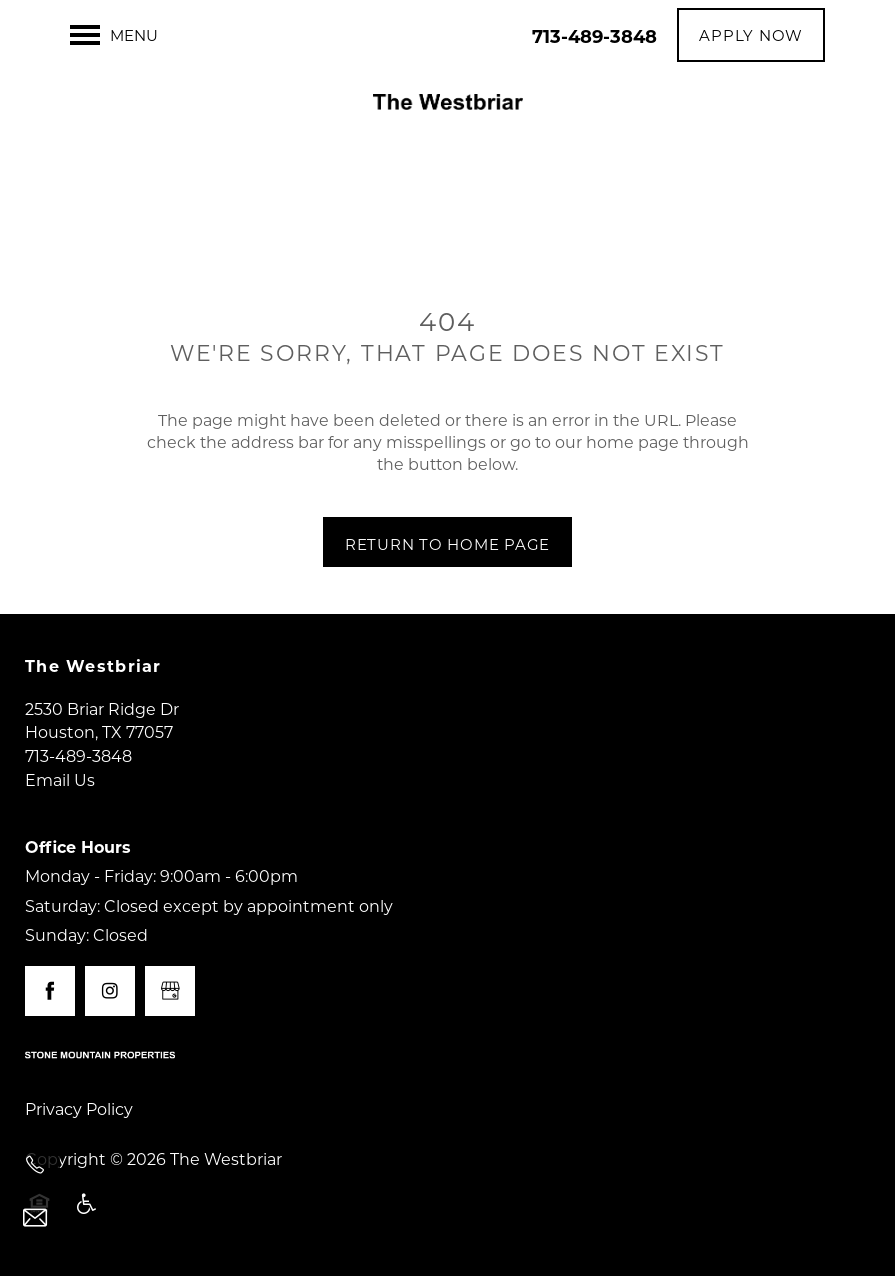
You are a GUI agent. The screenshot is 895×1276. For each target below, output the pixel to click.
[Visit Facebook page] (50, 991)
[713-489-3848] (35, 1165)
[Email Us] (35, 1218)
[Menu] (114, 35)
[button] (751, 35)
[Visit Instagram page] (110, 991)
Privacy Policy (79, 1108)
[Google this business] (170, 991)
